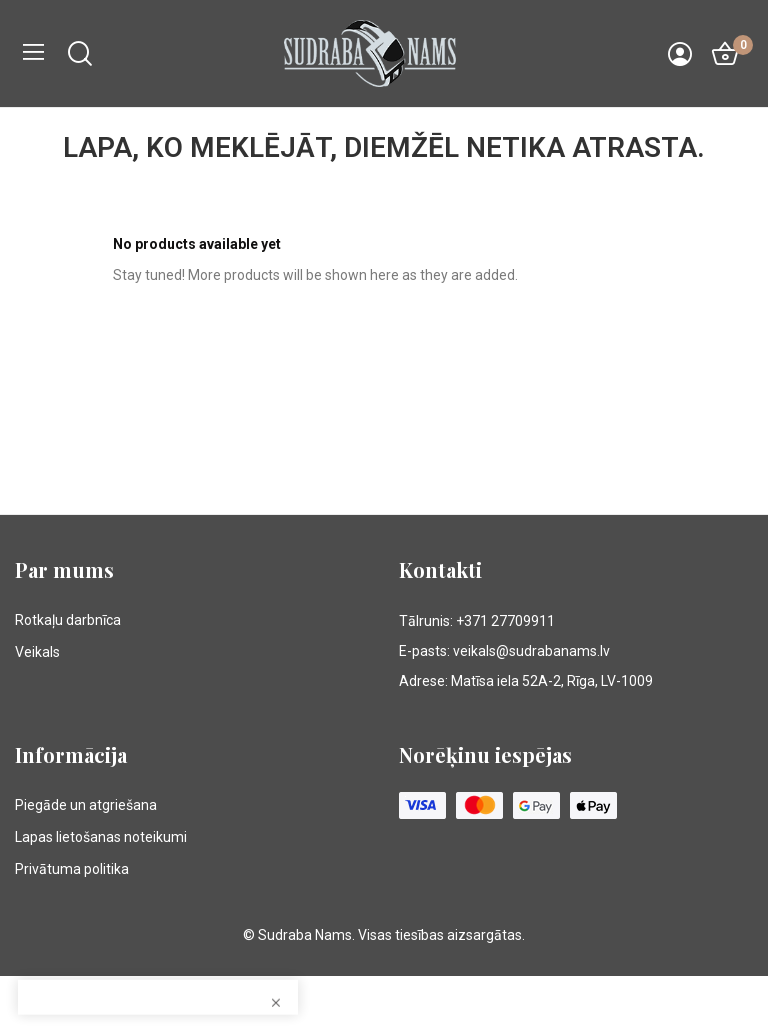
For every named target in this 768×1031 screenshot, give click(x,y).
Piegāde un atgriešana (86, 805)
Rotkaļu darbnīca (68, 620)
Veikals (37, 652)
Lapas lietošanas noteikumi (101, 837)
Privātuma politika (72, 869)
